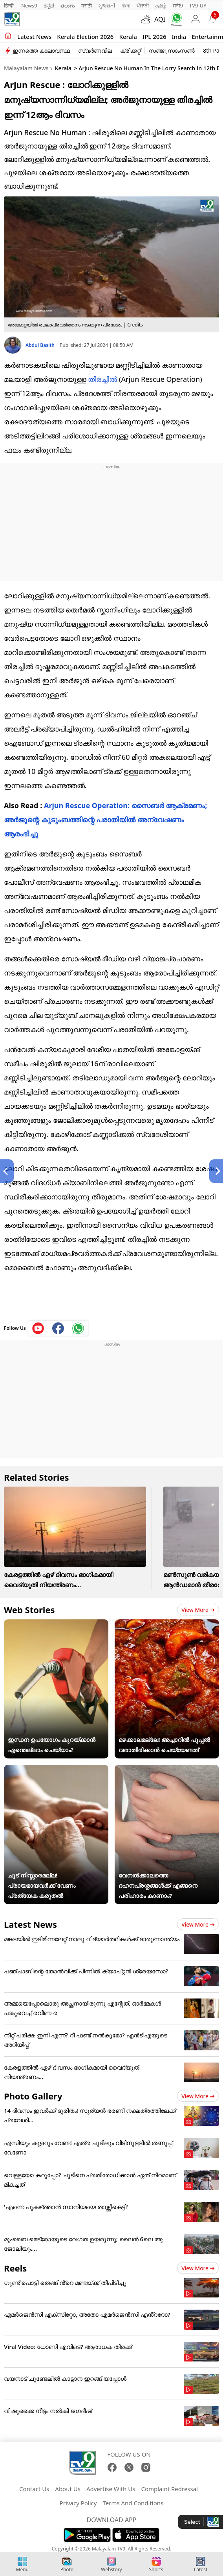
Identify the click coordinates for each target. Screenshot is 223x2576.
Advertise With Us (110, 2489)
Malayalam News (26, 68)
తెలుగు (67, 5)
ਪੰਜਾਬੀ (143, 5)
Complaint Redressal (169, 2489)
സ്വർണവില (95, 50)
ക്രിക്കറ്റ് (130, 50)
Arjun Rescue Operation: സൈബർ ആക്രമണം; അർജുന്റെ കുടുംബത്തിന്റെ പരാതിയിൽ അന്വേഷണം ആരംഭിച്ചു (105, 819)
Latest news (34, 36)
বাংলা (126, 5)
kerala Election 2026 (85, 36)
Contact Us (34, 2489)
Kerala (128, 36)
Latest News (30, 1924)
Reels (15, 2268)
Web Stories (29, 1609)
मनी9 (178, 5)
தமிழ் (160, 5)
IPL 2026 (154, 36)
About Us (67, 2489)
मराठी (86, 5)
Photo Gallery (33, 2096)
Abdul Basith (41, 345)
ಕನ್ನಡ (49, 5)
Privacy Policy (78, 2503)
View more (198, 1609)
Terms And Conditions (132, 2503)
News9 (29, 5)
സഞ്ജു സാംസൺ (172, 50)
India (179, 36)
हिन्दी (9, 5)
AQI (159, 19)
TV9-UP (198, 5)
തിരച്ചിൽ (102, 379)
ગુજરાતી (106, 5)
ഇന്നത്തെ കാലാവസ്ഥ (41, 50)
